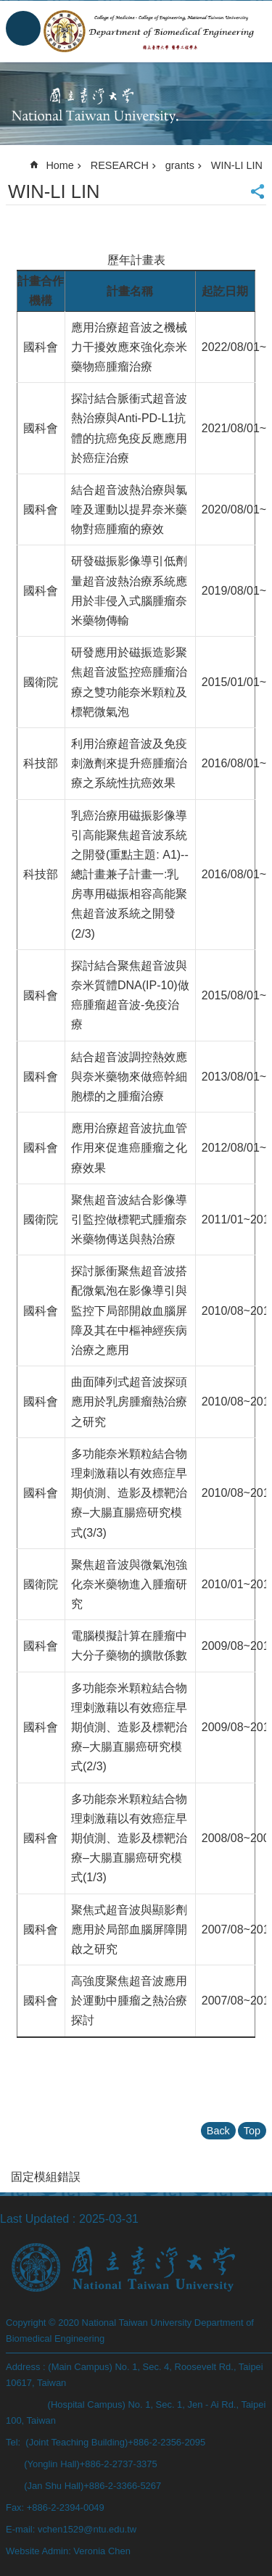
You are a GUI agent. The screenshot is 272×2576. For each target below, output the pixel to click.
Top (252, 2131)
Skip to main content (7, 7)
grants (179, 165)
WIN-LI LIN (237, 165)
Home (59, 165)
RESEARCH (120, 165)
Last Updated (34, 2219)
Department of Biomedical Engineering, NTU (150, 31)
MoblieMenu (23, 28)
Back (218, 2131)
